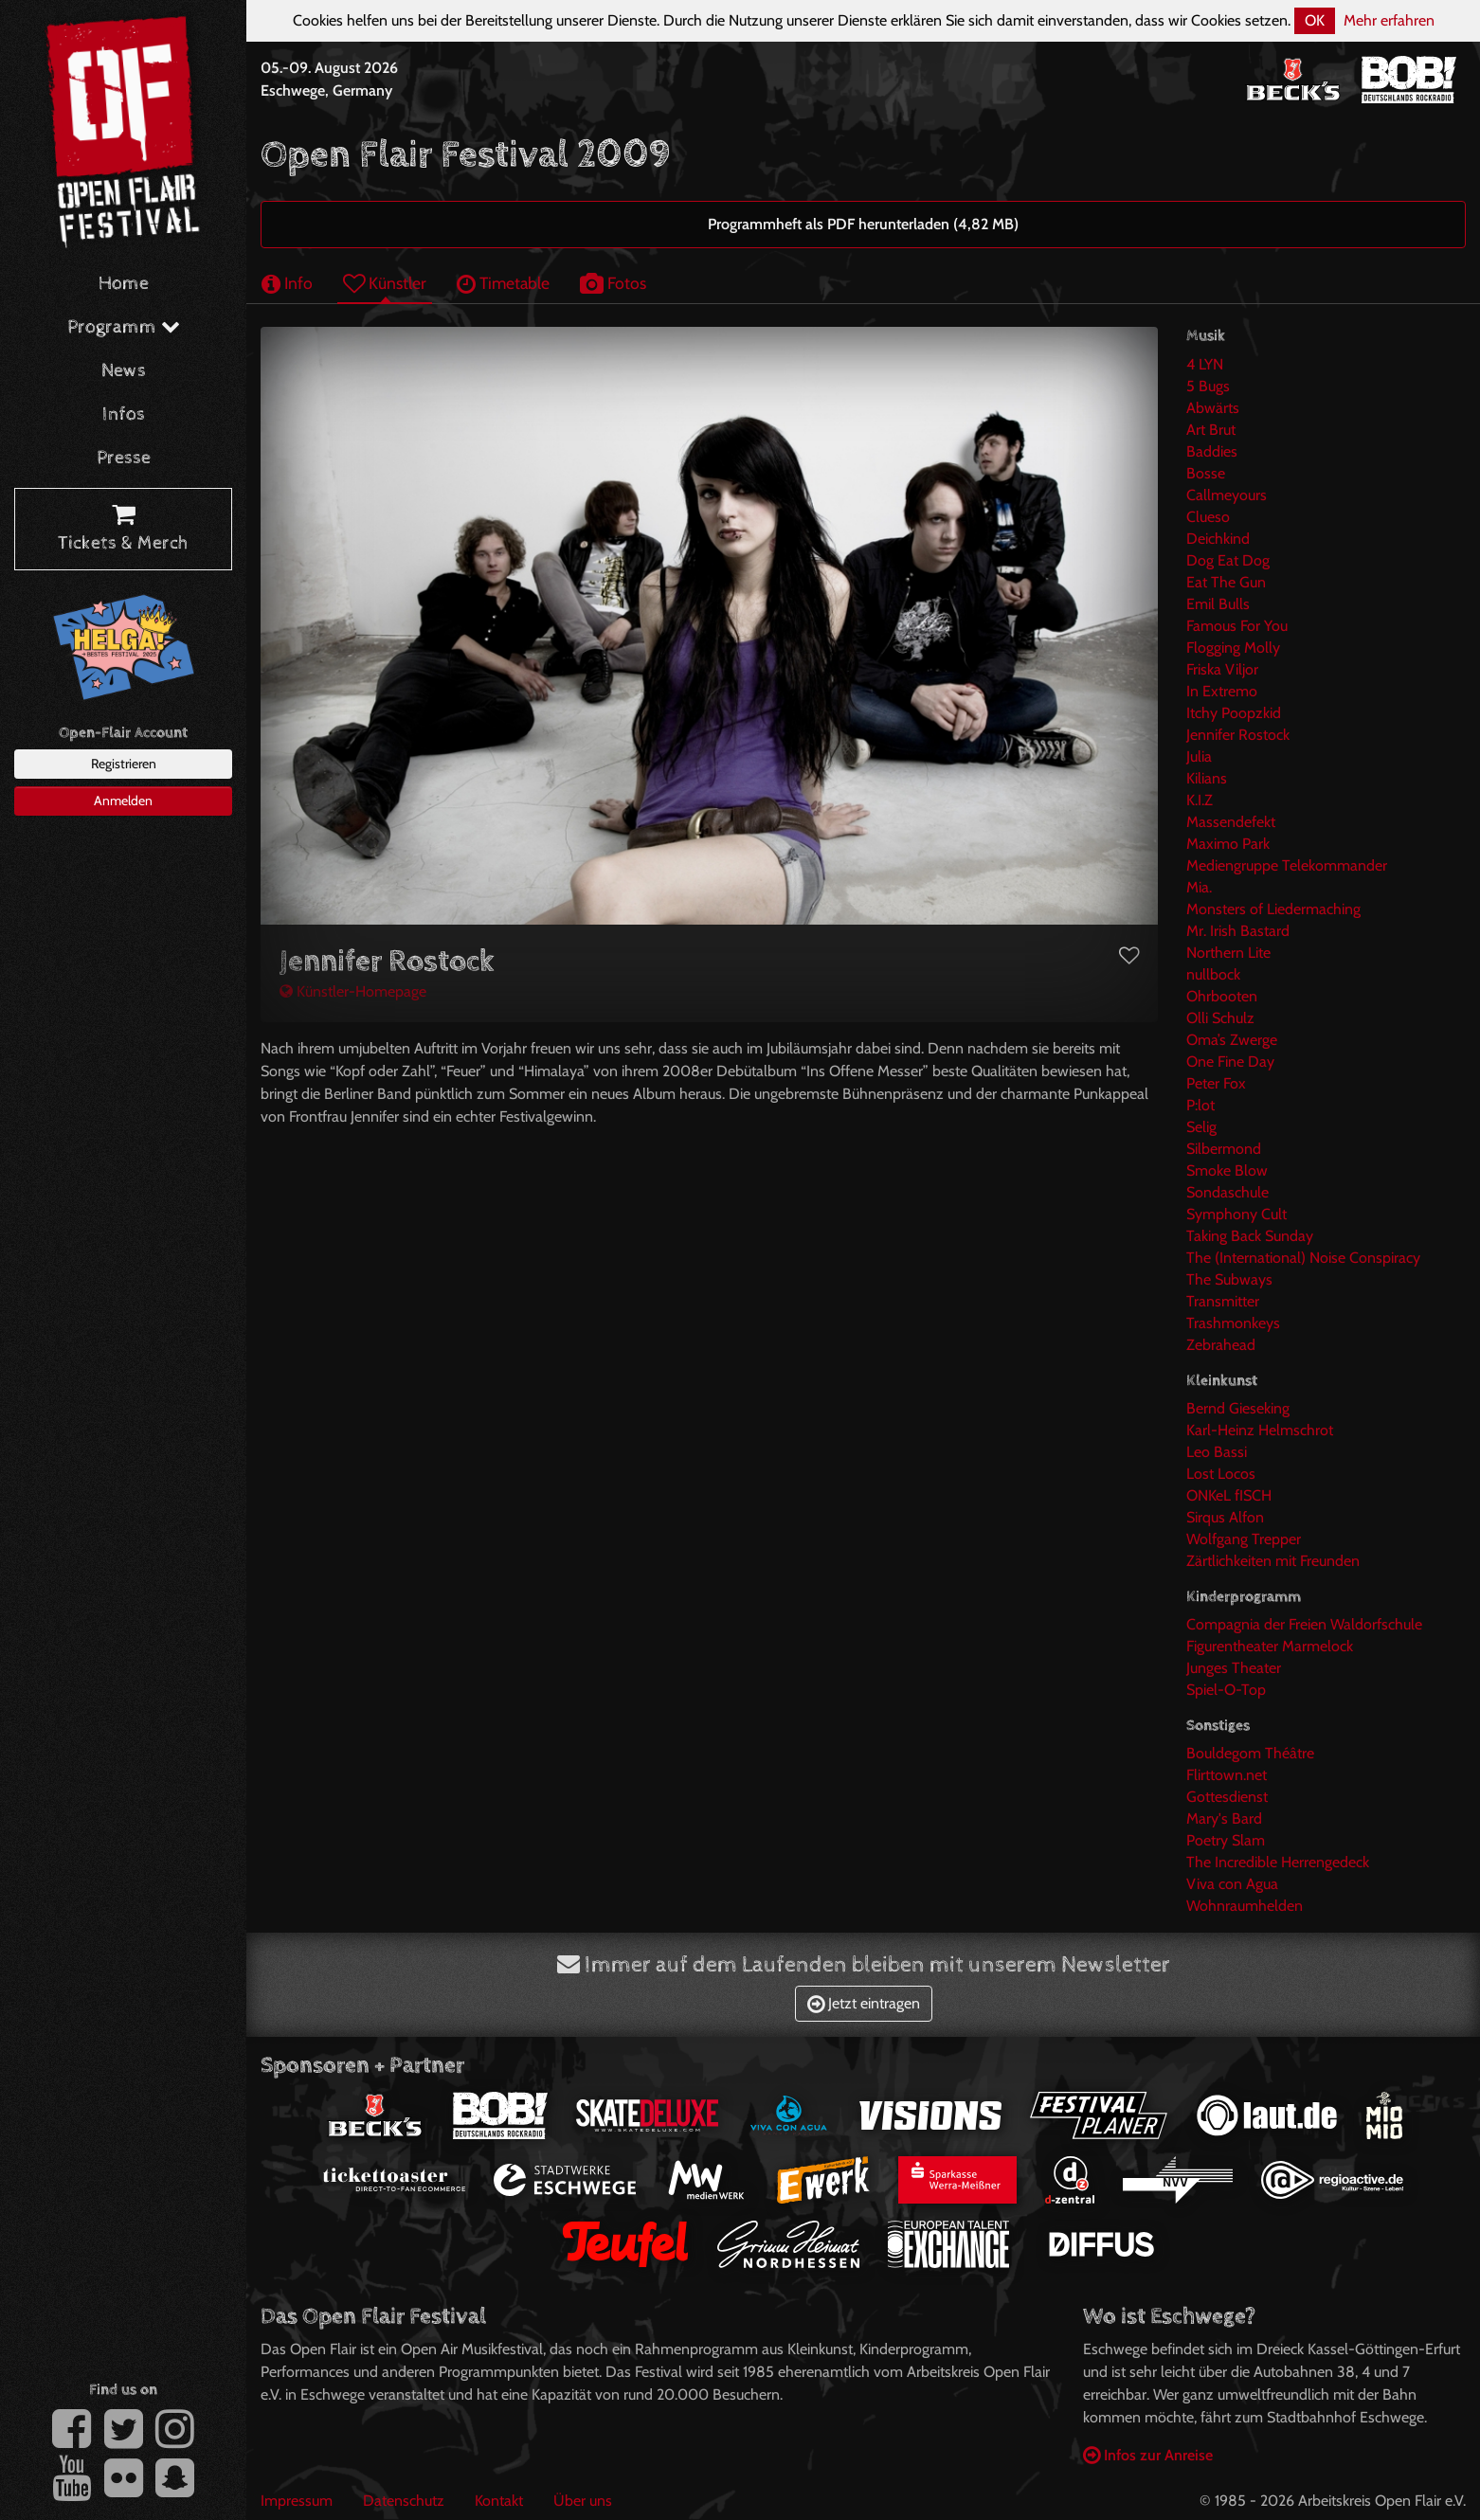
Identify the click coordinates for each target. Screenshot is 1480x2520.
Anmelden (123, 800)
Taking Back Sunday (1249, 1236)
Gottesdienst (1227, 1797)
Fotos (613, 283)
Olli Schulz (1220, 1018)
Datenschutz (403, 2501)
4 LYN (1204, 364)
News (123, 371)
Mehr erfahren (1389, 20)
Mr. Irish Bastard (1238, 931)
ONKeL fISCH (1229, 1495)
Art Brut (1211, 430)
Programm (123, 327)
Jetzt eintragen (863, 2003)
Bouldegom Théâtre (1250, 1753)
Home (124, 284)
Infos (123, 414)
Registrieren (123, 763)
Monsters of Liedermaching (1273, 909)
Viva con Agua (1232, 1884)
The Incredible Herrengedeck (1277, 1862)
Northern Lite (1228, 953)
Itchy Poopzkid (1233, 713)
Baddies (1211, 451)
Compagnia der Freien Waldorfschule (1304, 1624)
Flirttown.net (1226, 1775)
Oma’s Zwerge (1231, 1040)
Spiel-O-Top (1226, 1690)
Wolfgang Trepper (1243, 1539)
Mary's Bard (1224, 1818)
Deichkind (1218, 539)
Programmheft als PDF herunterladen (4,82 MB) (863, 224)
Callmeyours (1226, 495)
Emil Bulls (1218, 604)
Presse (124, 458)
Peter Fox (1216, 1083)
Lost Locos (1220, 1474)
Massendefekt (1230, 822)
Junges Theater (1233, 1668)
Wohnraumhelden (1244, 1906)
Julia (1199, 756)
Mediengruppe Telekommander (1286, 865)
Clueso (1208, 517)
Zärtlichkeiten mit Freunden (1273, 1561)
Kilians (1206, 778)
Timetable (503, 283)
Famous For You (1237, 626)
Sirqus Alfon (1225, 1517)
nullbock (1213, 974)
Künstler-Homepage (353, 991)
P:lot (1200, 1105)
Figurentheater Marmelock (1269, 1646)
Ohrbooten (1221, 996)
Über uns (582, 2501)
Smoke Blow (1227, 1170)
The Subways (1229, 1279)
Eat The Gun (1226, 582)
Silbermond (1223, 1149)
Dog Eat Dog (1228, 560)
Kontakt (499, 2501)
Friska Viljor (1222, 669)
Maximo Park (1228, 844)
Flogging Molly (1233, 648)
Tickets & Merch (123, 529)
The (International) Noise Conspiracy (1303, 1258)
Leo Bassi (1216, 1452)
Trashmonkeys (1233, 1323)
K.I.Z (1199, 800)
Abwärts (1212, 408)
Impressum (297, 2501)
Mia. (1199, 887)
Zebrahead (1220, 1345)
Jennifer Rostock (1238, 735)
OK (1315, 20)
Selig (1201, 1127)
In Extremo (1221, 691)
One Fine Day (1230, 1062)
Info (287, 283)
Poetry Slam (1225, 1840)
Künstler (384, 283)
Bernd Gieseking (1238, 1408)
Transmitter (1222, 1301)
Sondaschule (1227, 1192)
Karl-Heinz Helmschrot (1259, 1430)
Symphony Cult (1236, 1214)
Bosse (1205, 473)
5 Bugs (1208, 386)
